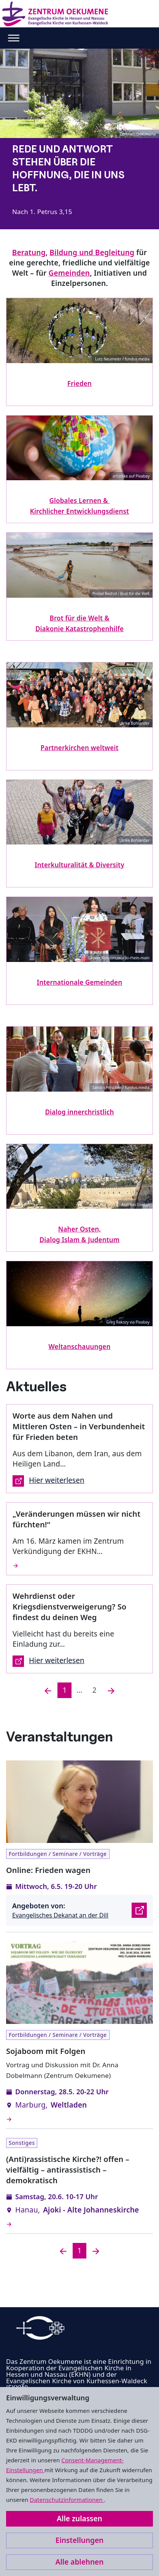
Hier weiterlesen (48, 1481)
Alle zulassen (79, 2519)
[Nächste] (111, 1690)
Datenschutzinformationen (67, 2499)
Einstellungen (79, 2540)
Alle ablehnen (80, 2562)
